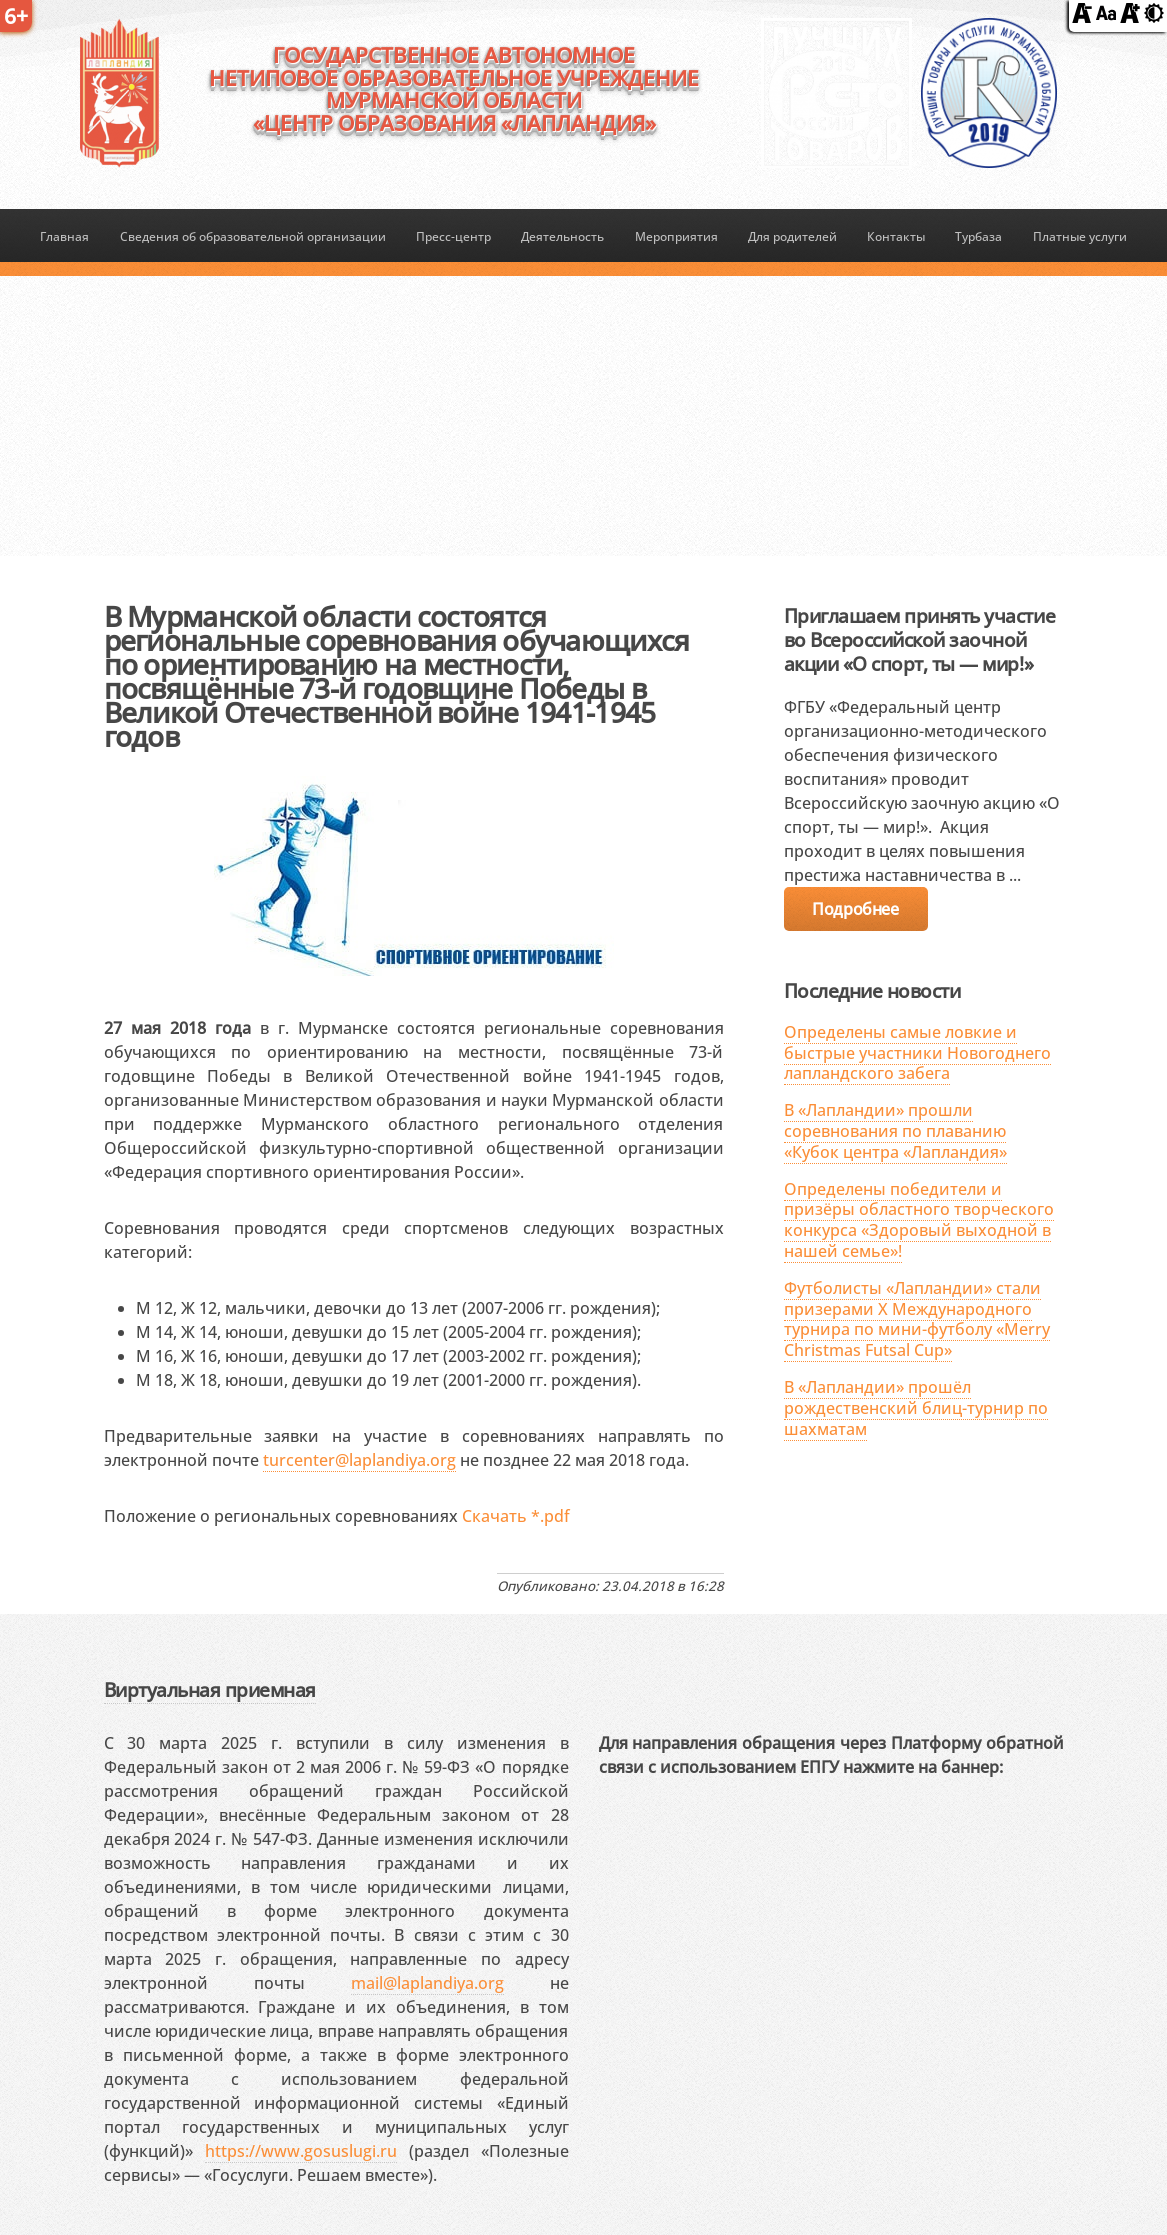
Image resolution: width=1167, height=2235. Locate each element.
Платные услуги (1080, 236)
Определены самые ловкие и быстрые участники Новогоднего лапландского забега (917, 1053)
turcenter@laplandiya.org (359, 1460)
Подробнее (855, 909)
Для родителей (792, 236)
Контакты (896, 236)
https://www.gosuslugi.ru (301, 2151)
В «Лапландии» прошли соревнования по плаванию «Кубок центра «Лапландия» (895, 1131)
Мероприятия (676, 236)
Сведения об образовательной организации (253, 236)
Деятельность (562, 236)
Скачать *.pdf (516, 1516)
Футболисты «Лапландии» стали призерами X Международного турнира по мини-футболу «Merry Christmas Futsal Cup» (917, 1319)
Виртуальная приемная (210, 1689)
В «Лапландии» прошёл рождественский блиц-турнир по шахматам (916, 1408)
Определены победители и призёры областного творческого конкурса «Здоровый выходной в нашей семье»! (919, 1220)
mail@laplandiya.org (427, 1983)
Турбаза (978, 236)
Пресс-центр (453, 236)
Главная (64, 236)
